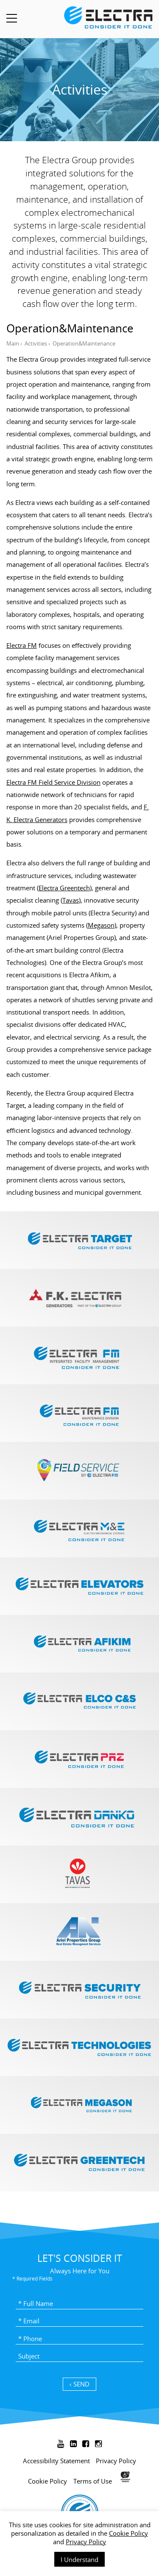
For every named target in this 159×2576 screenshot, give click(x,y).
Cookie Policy (128, 2533)
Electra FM (21, 645)
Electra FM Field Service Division (53, 782)
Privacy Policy (86, 2541)
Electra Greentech (64, 888)
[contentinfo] (79, 2502)
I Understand (79, 2559)
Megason (101, 925)
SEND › (79, 2384)
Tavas (70, 900)
